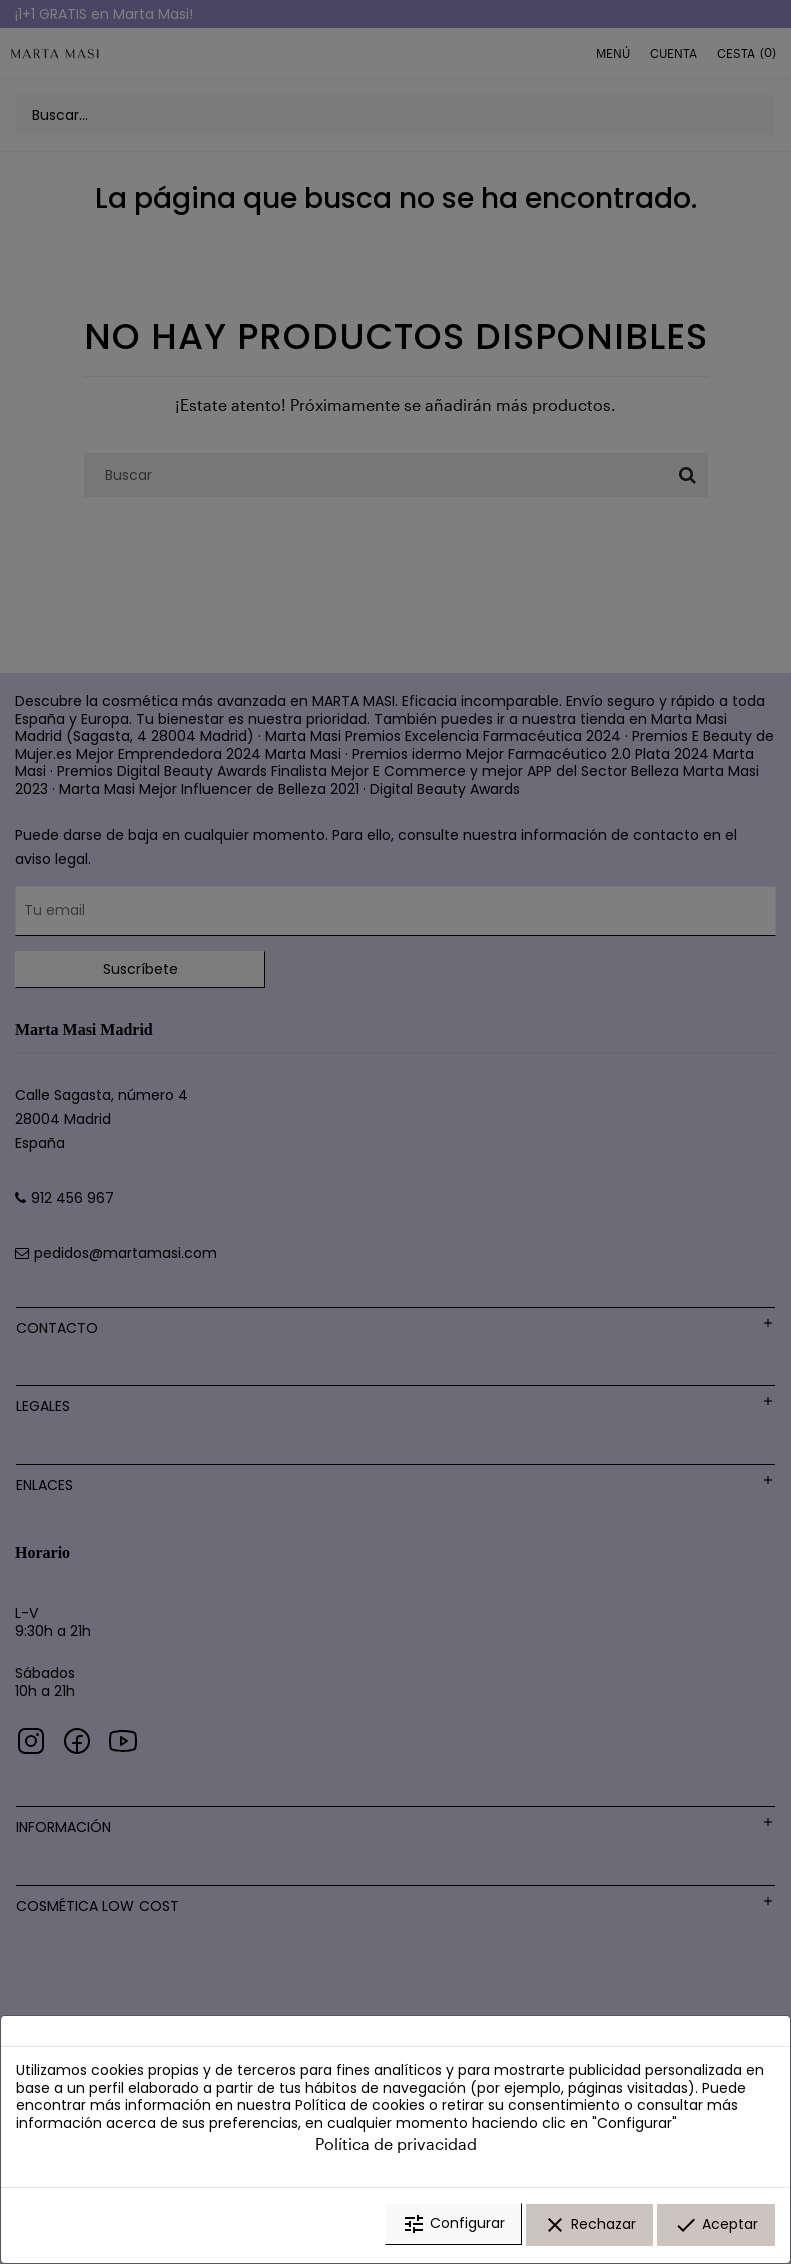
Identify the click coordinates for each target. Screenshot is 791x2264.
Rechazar (589, 2227)
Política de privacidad (396, 2146)
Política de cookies (360, 2108)
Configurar (453, 2227)
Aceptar (716, 2227)
